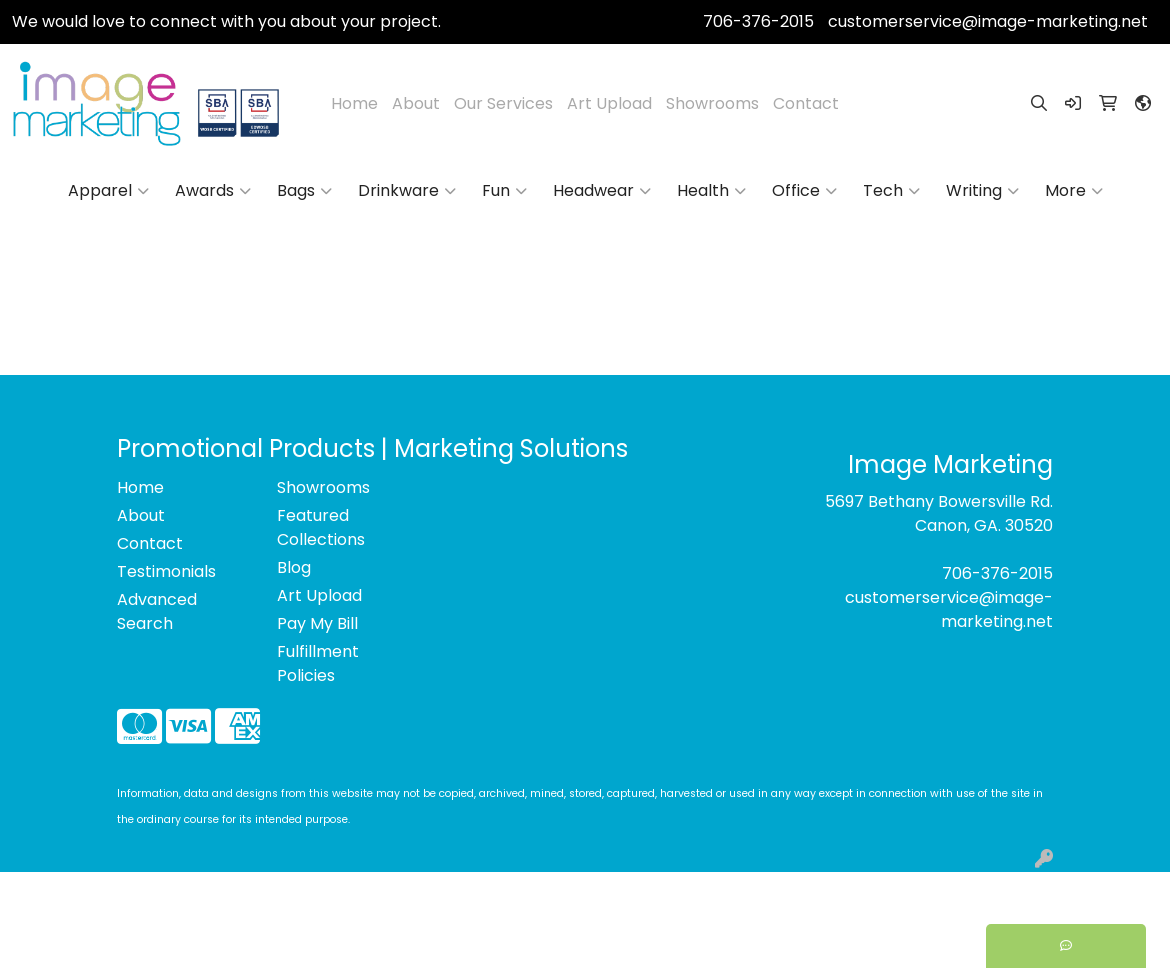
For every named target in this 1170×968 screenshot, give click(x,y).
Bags (304, 191)
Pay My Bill (317, 623)
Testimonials (166, 571)
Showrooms (712, 103)
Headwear (602, 191)
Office (804, 191)
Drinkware (407, 191)
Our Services (503, 103)
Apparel (108, 191)
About (416, 103)
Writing (982, 191)
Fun (504, 191)
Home (354, 103)
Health (711, 191)
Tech (891, 191)
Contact (806, 103)
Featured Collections (321, 527)
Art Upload (609, 103)
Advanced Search (157, 611)
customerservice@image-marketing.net (988, 21)
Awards (213, 191)
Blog (294, 567)
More (1074, 191)
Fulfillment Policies (318, 663)
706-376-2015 (758, 21)
